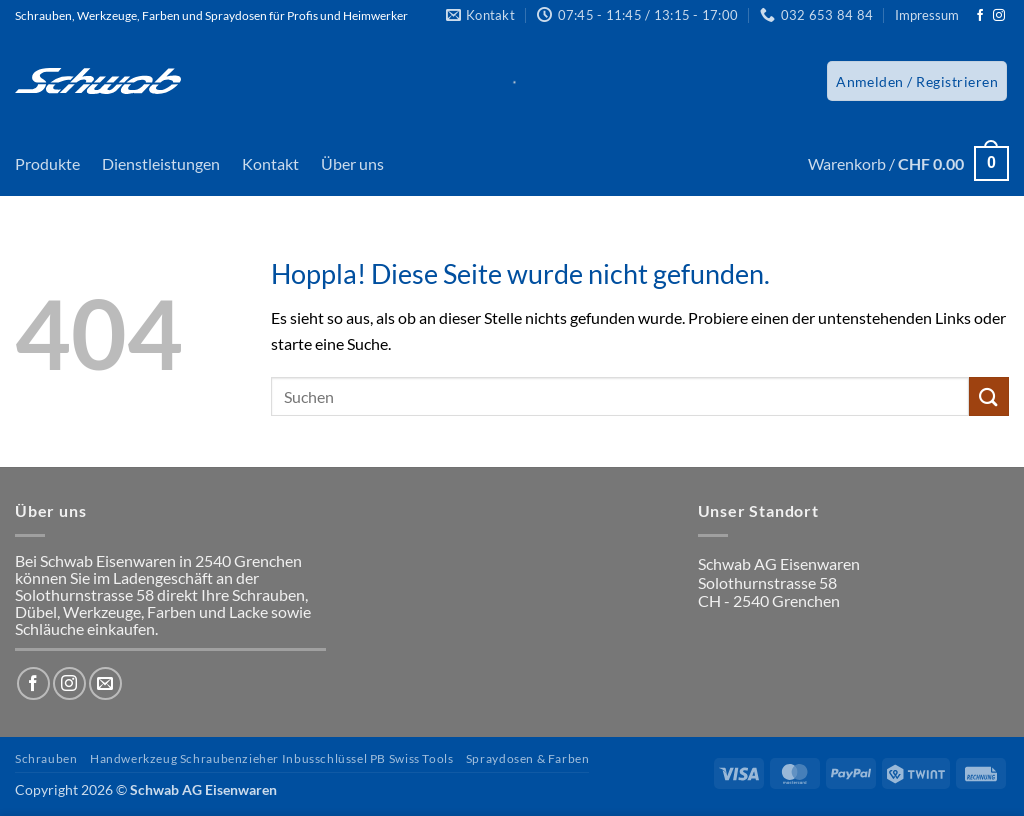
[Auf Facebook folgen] (980, 16)
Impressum (927, 15)
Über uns (352, 163)
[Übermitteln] (989, 396)
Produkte (47, 163)
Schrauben (46, 758)
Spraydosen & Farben (528, 758)
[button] (917, 81)
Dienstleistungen (161, 163)
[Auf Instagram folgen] (999, 16)
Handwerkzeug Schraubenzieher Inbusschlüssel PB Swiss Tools (272, 758)
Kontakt (270, 163)
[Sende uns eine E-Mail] (105, 683)
